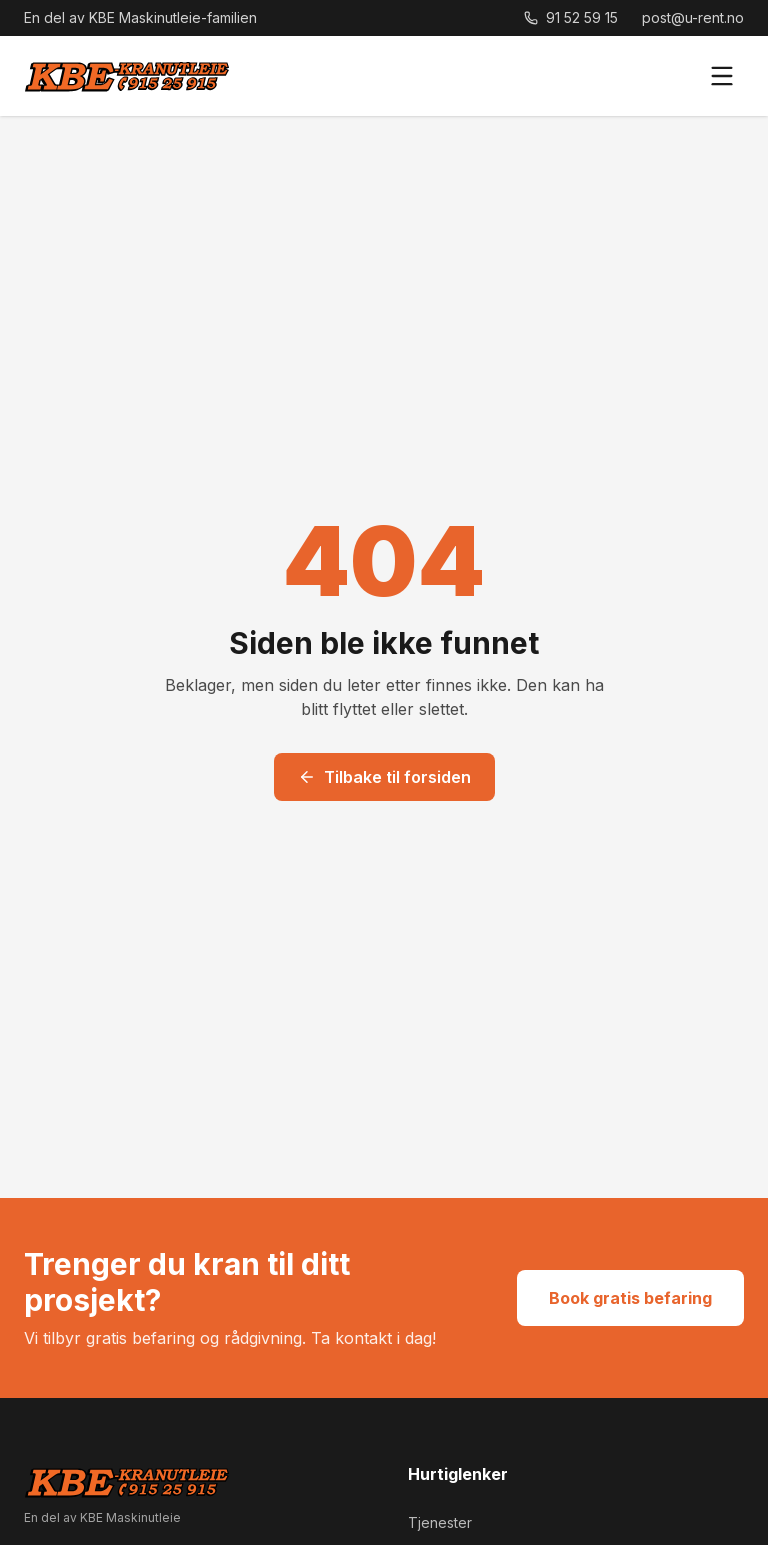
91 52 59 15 (571, 17)
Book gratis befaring (630, 1298)
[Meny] (722, 76)
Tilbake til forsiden (384, 777)
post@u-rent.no (693, 17)
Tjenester (440, 1522)
